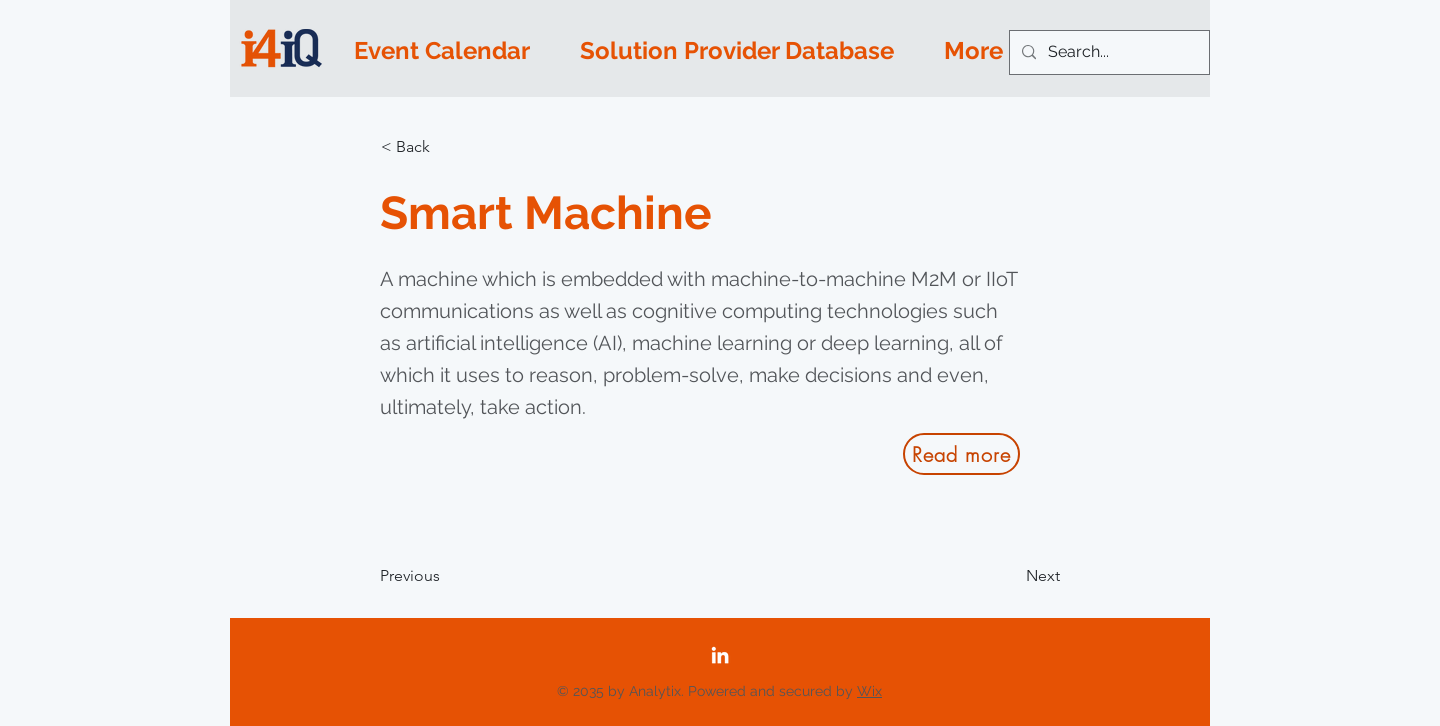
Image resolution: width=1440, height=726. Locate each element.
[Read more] (961, 454)
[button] (447, 147)
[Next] (1010, 576)
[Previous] (446, 576)
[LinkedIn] (720, 655)
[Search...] (1107, 52)
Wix (869, 691)
